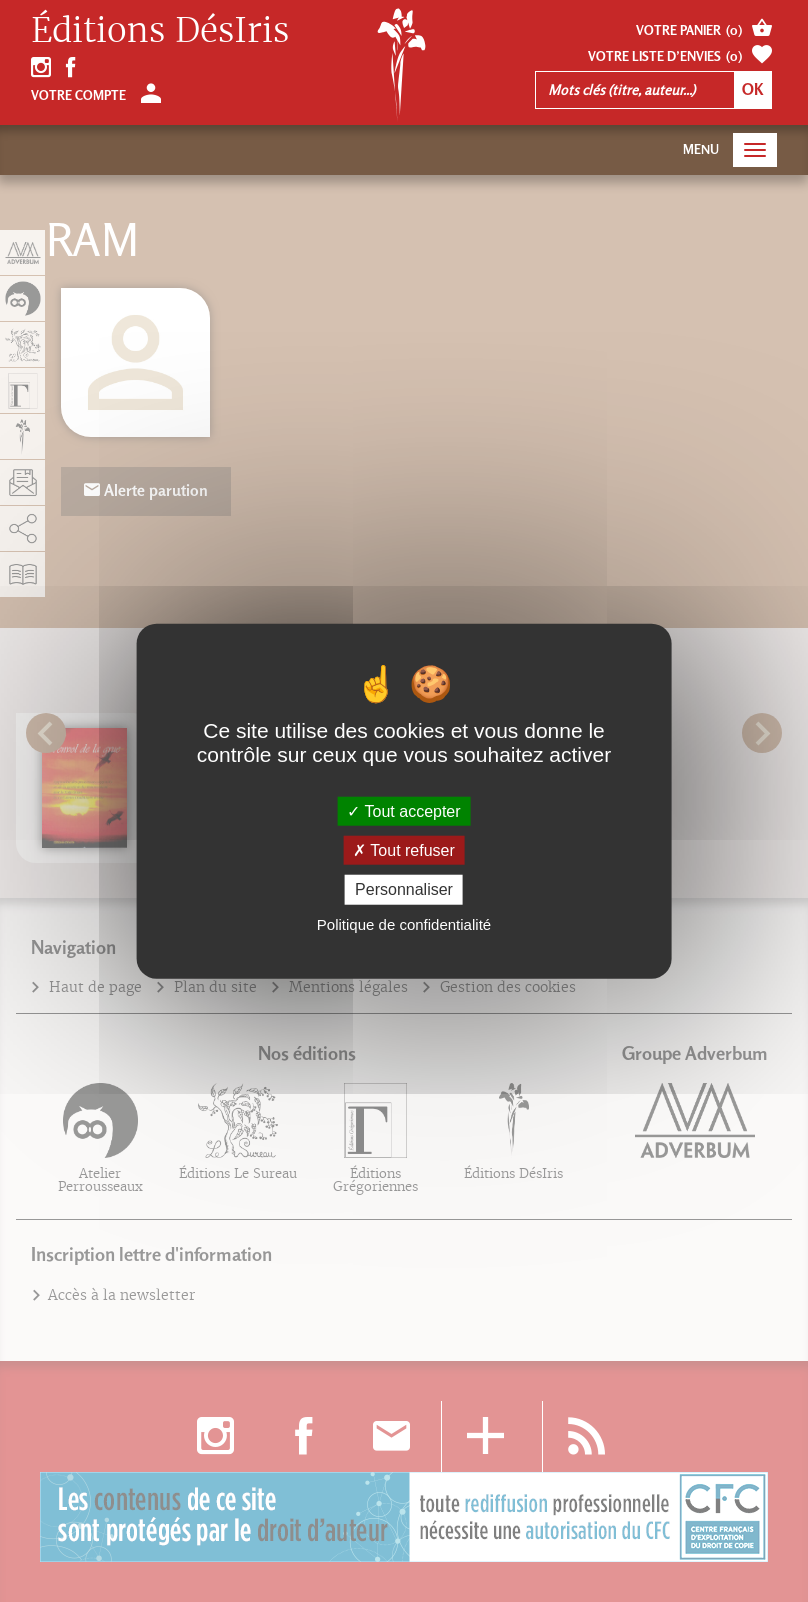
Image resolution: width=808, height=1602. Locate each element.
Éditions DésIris (160, 31)
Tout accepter (403, 811)
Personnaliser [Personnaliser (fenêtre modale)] (404, 889)
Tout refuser (404, 850)
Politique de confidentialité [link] (404, 923)
